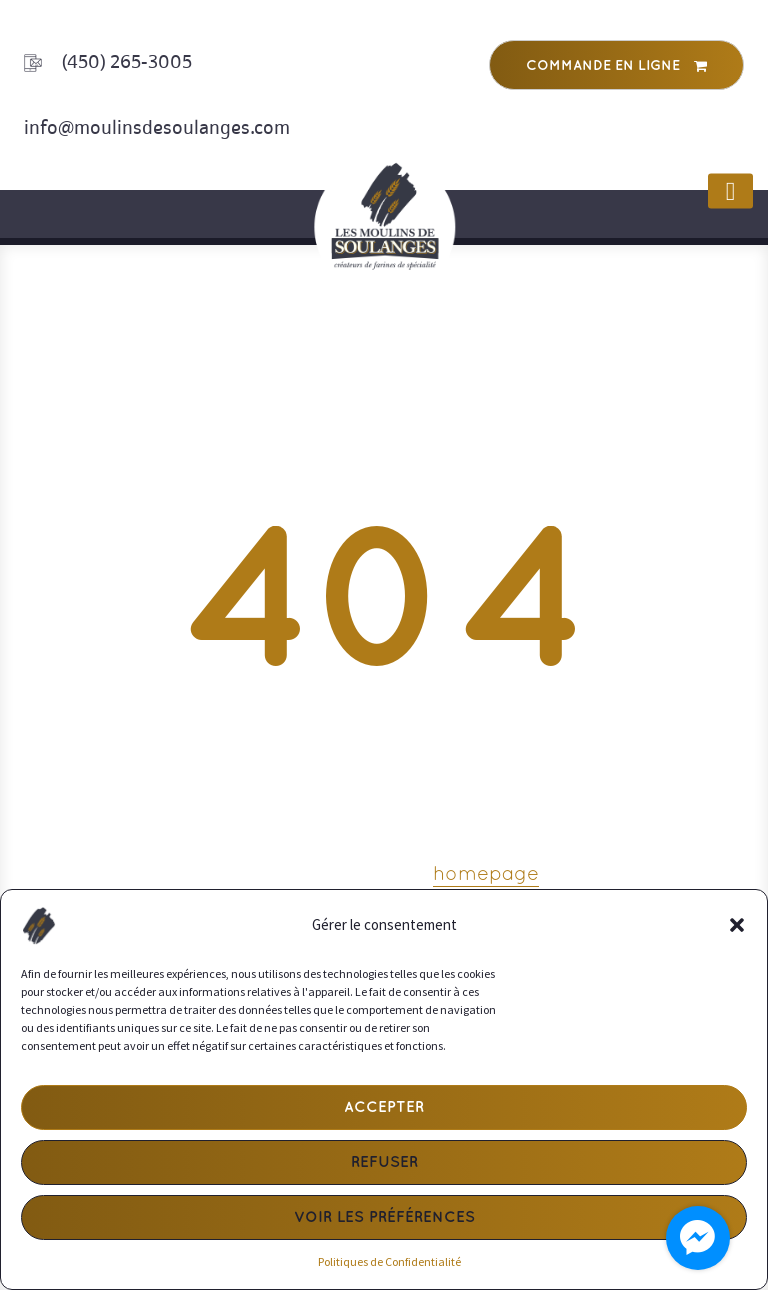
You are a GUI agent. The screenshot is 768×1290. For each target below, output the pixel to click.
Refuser (384, 1163)
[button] (737, 925)
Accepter (384, 1108)
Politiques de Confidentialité (389, 1261)
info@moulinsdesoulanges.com (157, 127)
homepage (486, 875)
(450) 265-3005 (127, 62)
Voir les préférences (384, 1218)
